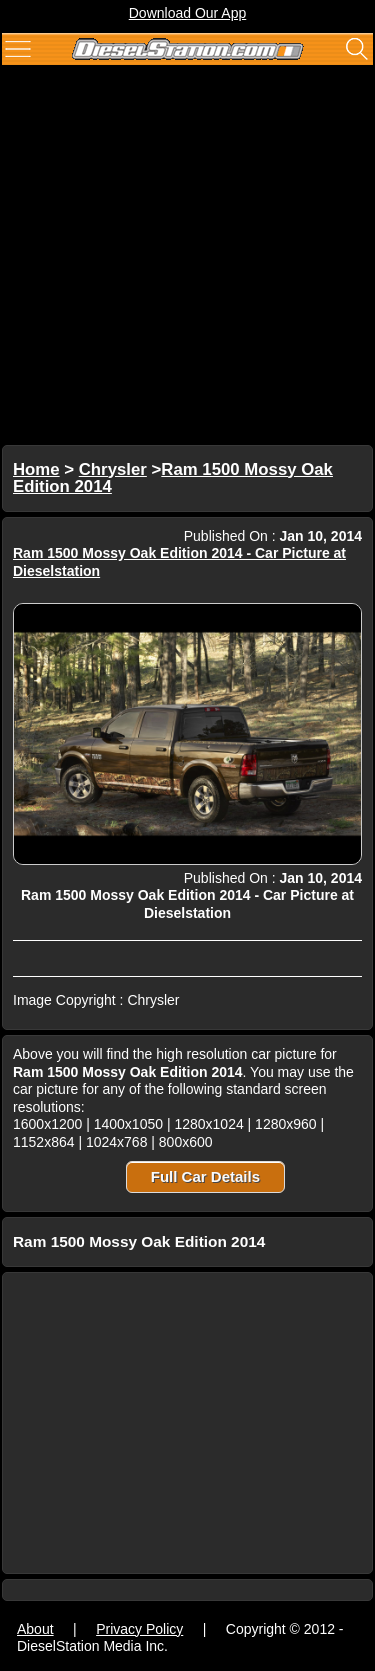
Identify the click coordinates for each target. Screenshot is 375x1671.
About (35, 1629)
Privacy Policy (139, 1629)
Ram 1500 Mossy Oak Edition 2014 (173, 478)
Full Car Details (205, 1176)
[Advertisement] (187, 257)
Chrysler (113, 469)
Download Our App (188, 13)
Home (36, 469)
